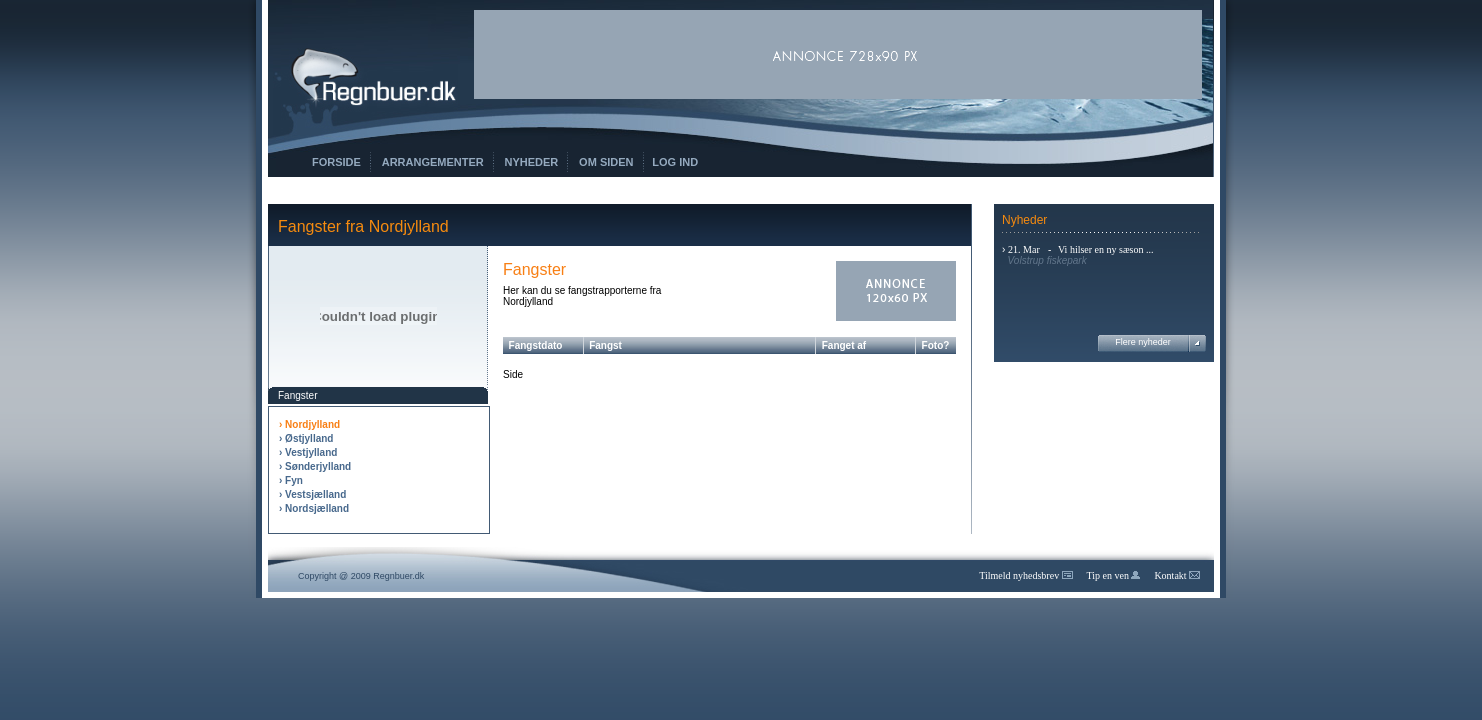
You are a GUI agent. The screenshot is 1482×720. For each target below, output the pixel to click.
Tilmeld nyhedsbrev (1025, 575)
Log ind (675, 162)
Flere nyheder (1143, 342)
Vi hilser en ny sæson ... (1106, 249)
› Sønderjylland (315, 466)
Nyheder (532, 162)
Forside (336, 162)
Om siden (606, 162)
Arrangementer (433, 162)
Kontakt (1177, 575)
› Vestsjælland (312, 494)
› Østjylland (306, 438)
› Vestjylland (308, 452)
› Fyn (291, 480)
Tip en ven (1114, 575)
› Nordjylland (309, 424)
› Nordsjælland (314, 508)
